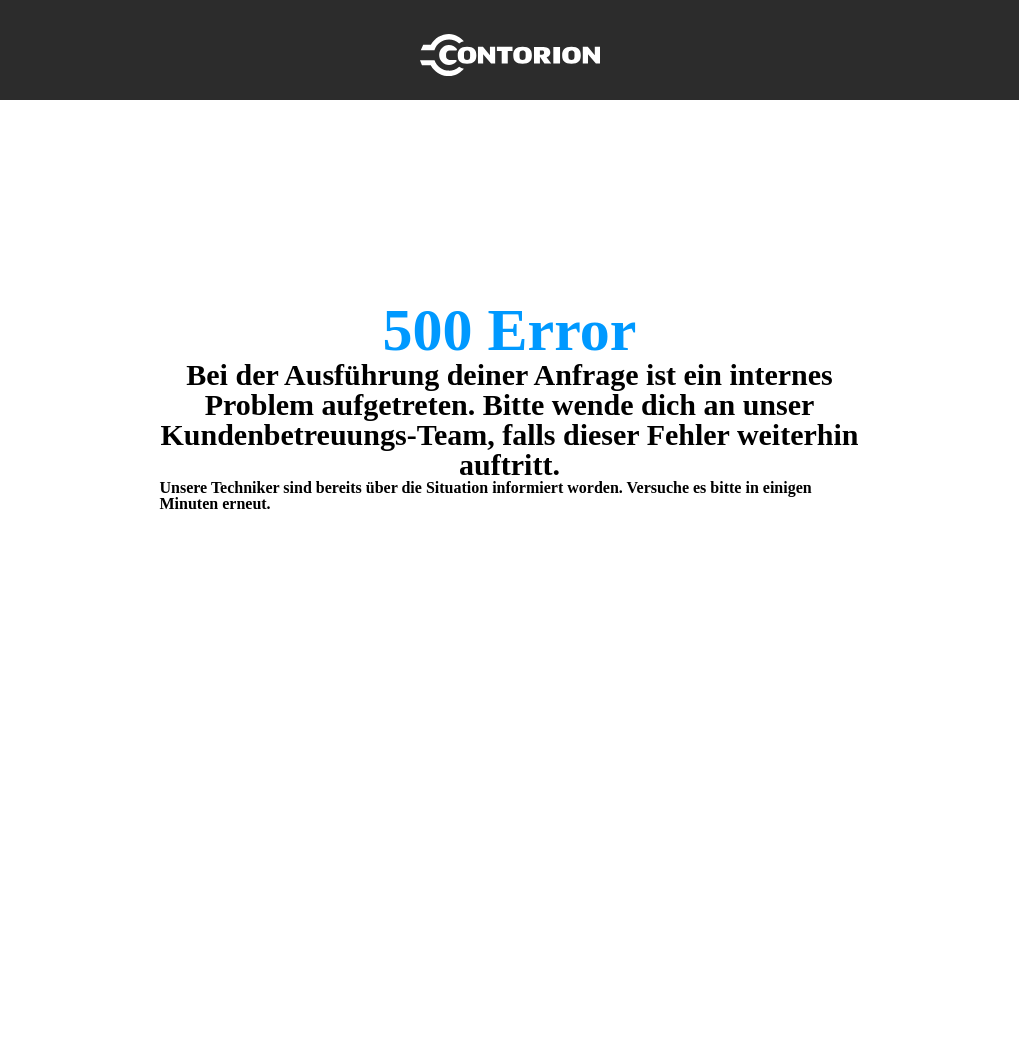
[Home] (510, 50)
